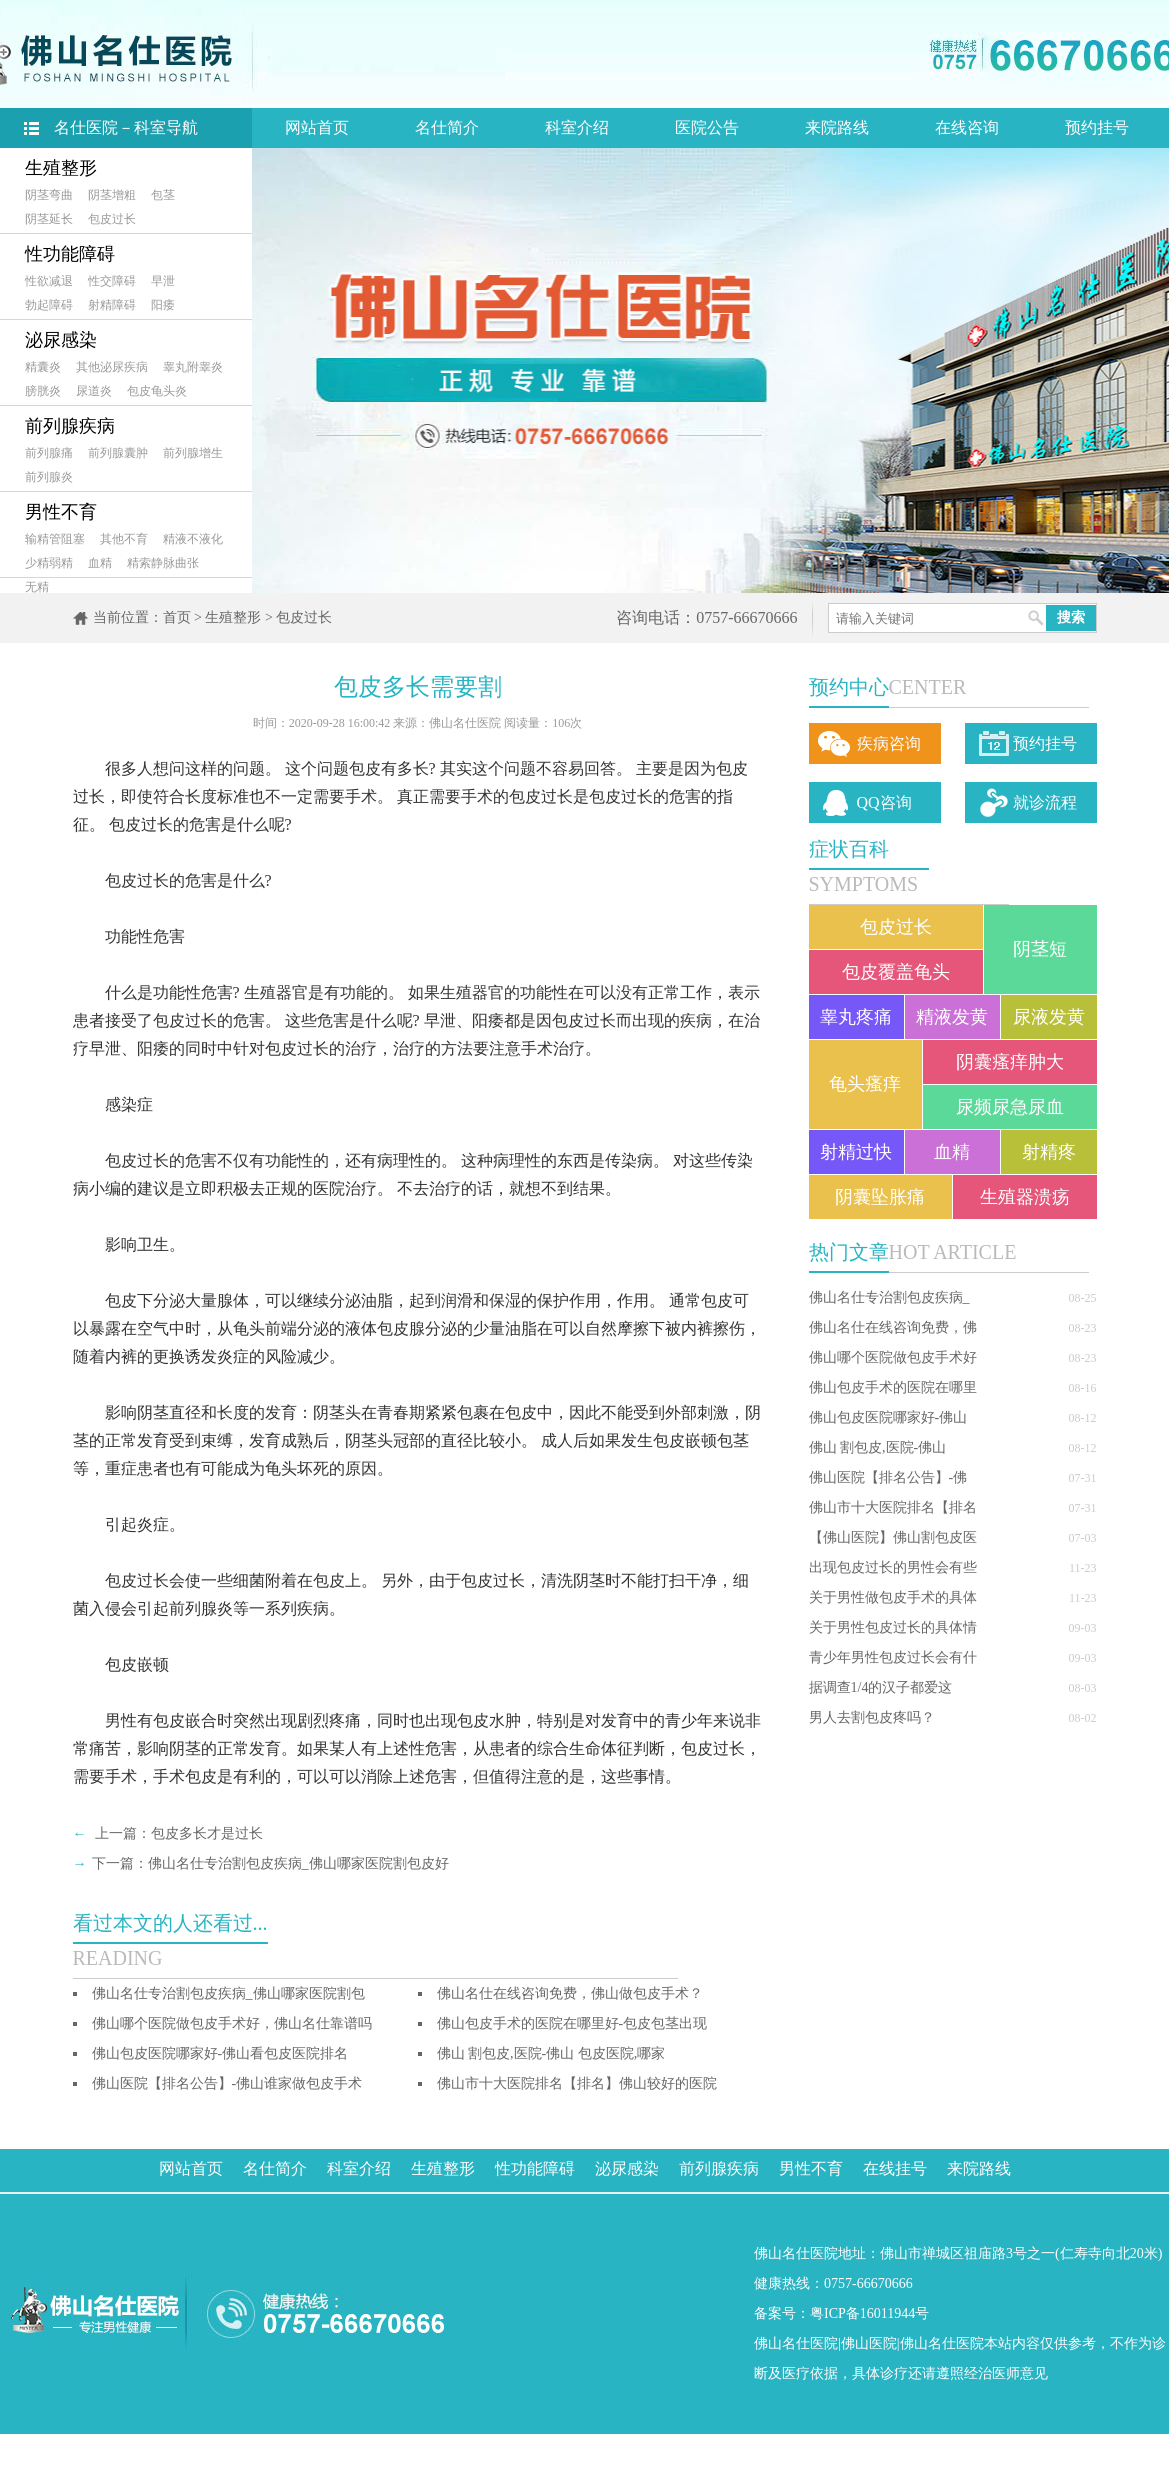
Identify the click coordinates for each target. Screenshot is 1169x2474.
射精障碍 (112, 305)
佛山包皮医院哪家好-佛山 (888, 1417)
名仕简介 (447, 127)
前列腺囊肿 (118, 453)
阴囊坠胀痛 (880, 1197)
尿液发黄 (1049, 1017)
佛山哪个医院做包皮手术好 (893, 1357)
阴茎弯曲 (49, 195)
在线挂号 (895, 2168)
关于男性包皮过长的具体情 (893, 1627)
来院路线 (837, 127)
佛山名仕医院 (796, 2343)
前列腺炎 (49, 477)
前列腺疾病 (70, 426)
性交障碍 (112, 281)
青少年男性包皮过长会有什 (893, 1657)
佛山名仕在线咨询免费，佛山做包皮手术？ (570, 1993)
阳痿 (163, 305)
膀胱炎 (43, 391)
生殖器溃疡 (1025, 1197)
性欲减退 (49, 281)
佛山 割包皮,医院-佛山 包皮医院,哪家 (551, 2053)
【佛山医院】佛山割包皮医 (893, 1537)
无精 (37, 587)
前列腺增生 (193, 453)
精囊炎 (43, 367)
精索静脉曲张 (163, 563)
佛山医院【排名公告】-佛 (888, 1477)
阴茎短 (1040, 949)
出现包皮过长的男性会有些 (893, 1567)
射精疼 (1049, 1152)
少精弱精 (49, 563)
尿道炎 (94, 391)
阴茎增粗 (112, 195)
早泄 (163, 281)
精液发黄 (952, 1017)
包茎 (163, 195)
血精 (100, 563)
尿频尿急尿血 (1010, 1107)
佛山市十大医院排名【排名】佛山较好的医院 (577, 2083)
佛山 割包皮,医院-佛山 (878, 1447)
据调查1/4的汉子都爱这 (881, 1687)
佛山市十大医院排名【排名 (893, 1507)
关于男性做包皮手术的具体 (893, 1597)
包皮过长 (112, 219)
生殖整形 (61, 168)
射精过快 (856, 1152)
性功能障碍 (70, 254)
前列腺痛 (49, 453)
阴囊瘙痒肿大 (1010, 1062)
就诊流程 (1045, 802)
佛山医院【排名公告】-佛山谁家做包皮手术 (227, 2083)
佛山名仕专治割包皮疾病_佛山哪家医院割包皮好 (298, 1863)
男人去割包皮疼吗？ (872, 1717)
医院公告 (707, 127)
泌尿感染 (61, 340)
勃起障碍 (49, 305)
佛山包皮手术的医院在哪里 (893, 1387)
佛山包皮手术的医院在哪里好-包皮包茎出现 (572, 2023)
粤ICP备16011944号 (869, 2313)
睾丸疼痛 (856, 1017)
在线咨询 (967, 127)
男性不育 (61, 512)
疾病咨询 (889, 743)
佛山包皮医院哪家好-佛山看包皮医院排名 (220, 2053)
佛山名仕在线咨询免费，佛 (893, 1327)
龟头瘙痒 (865, 1084)
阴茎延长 (49, 219)
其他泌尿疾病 (112, 367)
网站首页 (317, 127)
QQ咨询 (884, 802)
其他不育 (124, 539)
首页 (177, 617)
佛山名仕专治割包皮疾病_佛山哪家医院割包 (228, 1993)
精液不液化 (193, 539)
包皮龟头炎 (157, 391)
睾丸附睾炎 (193, 367)
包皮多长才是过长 (207, 1833)
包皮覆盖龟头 (896, 972)
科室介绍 (577, 127)
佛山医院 (869, 2343)
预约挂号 (1097, 127)
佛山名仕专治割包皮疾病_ (889, 1297)
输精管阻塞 (55, 539)
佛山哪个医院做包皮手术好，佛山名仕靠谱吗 (232, 2023)
